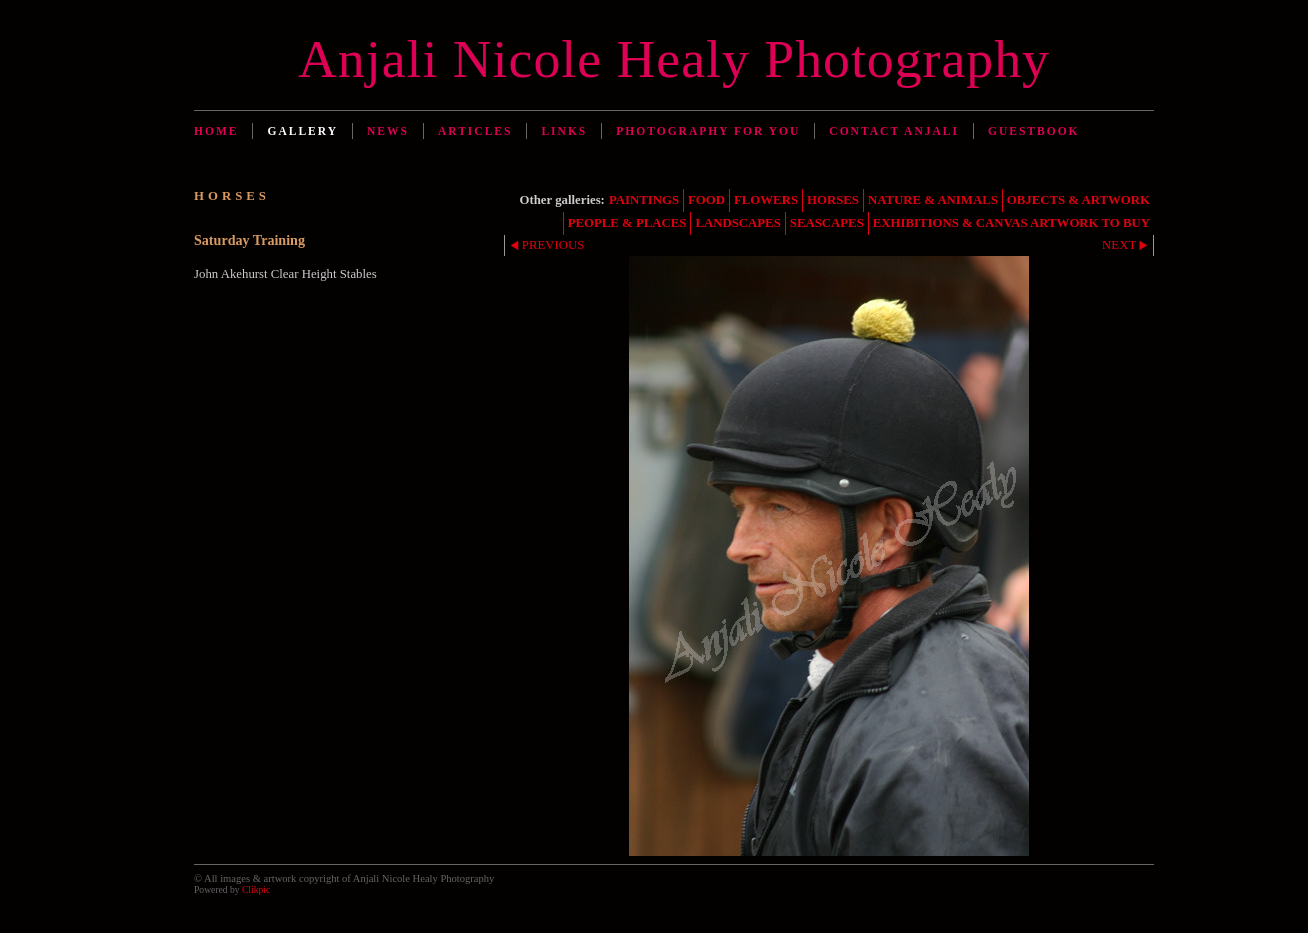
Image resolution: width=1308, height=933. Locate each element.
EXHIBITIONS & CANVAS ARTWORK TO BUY (1011, 223)
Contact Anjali (894, 131)
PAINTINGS (644, 200)
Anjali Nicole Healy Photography (674, 59)
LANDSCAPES (737, 223)
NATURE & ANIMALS (933, 200)
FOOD (706, 200)
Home (216, 131)
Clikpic (256, 889)
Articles (475, 131)
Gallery (302, 131)
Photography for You (708, 131)
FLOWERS (766, 200)
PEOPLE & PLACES (627, 223)
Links (564, 131)
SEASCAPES (827, 223)
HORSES (833, 200)
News (388, 131)
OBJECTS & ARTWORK (1078, 200)
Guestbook (1034, 131)
